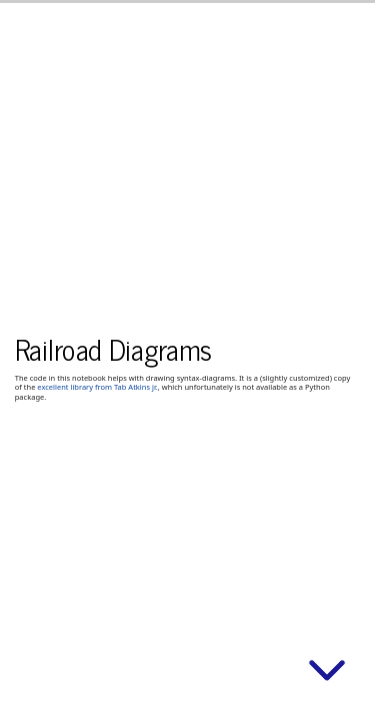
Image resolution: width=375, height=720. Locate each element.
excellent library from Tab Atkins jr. (97, 387)
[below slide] (327, 674)
